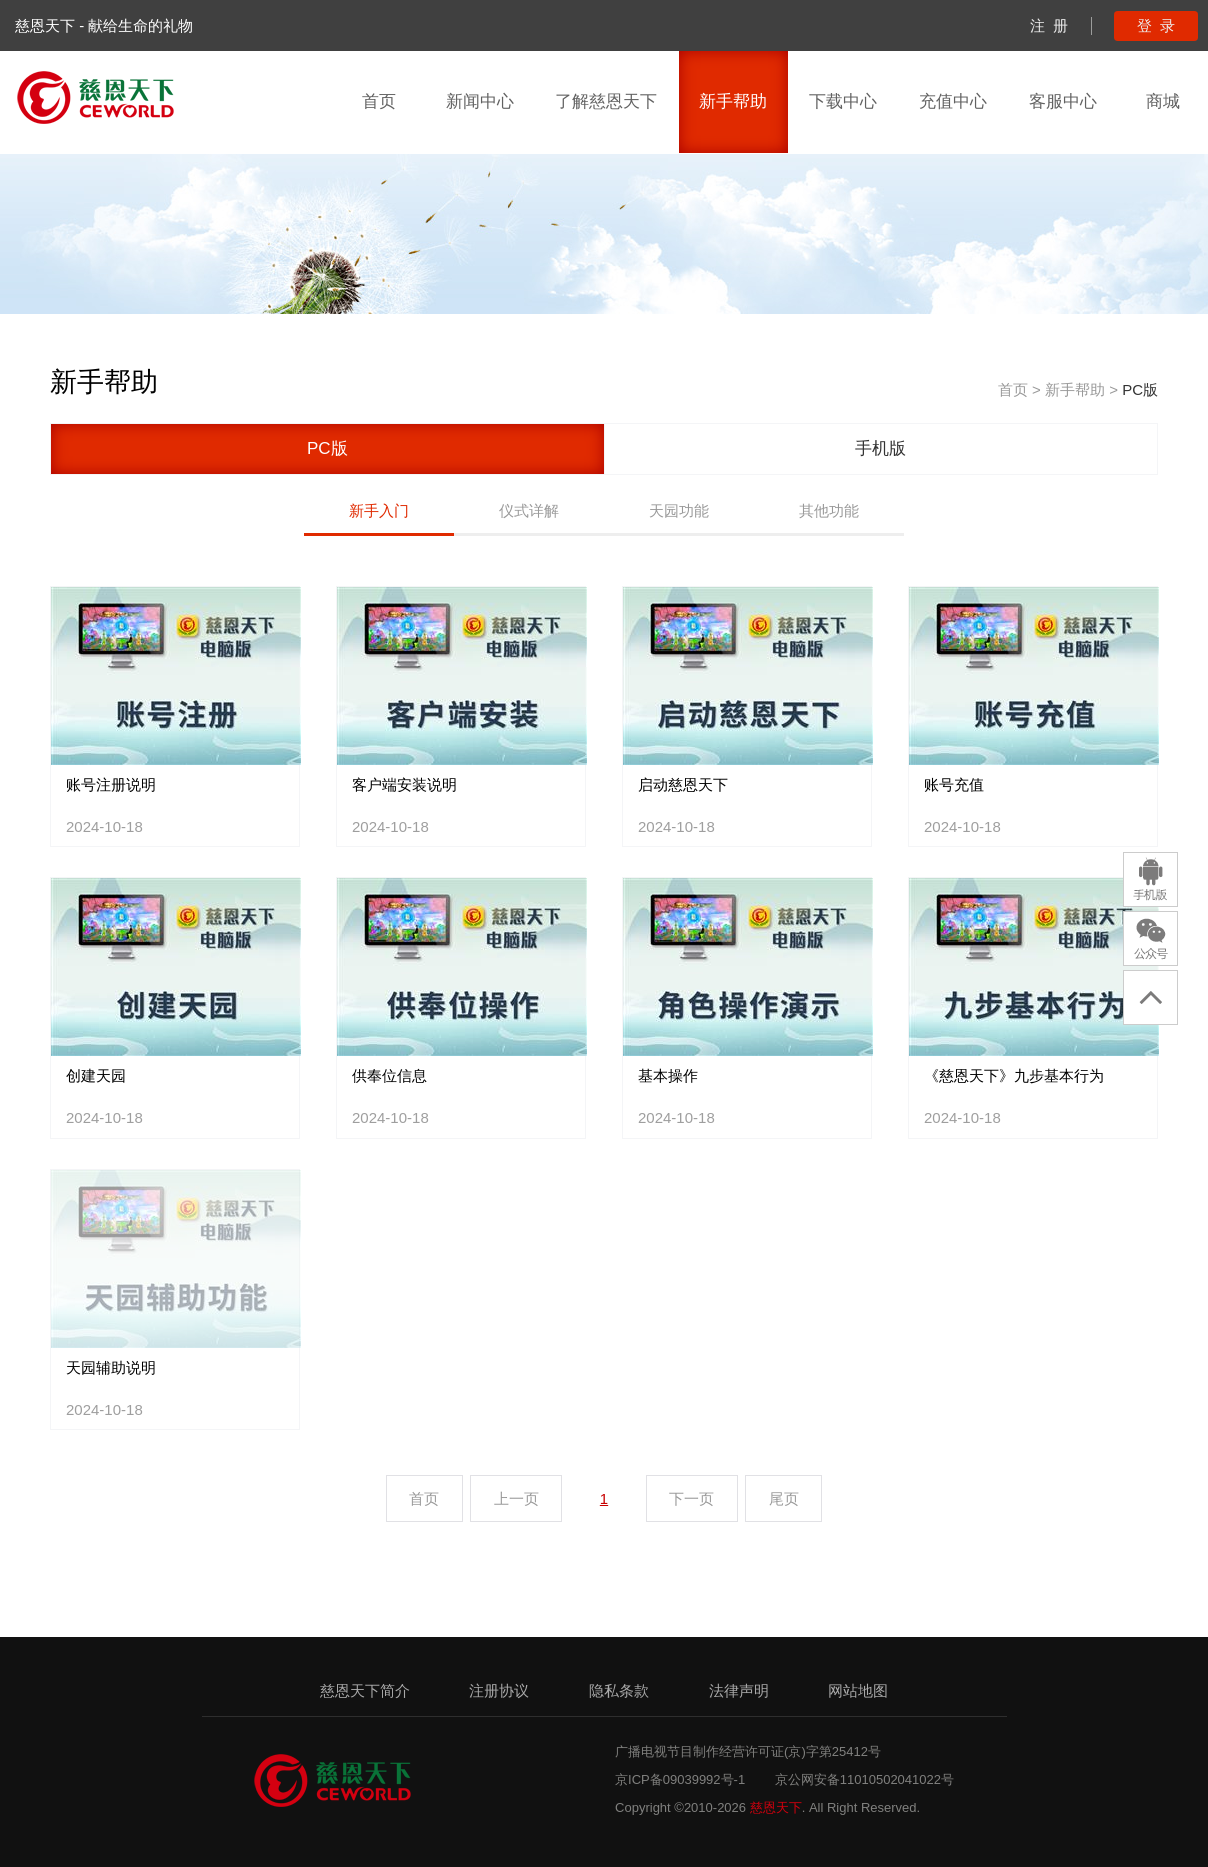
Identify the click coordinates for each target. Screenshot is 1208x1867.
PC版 (1140, 389)
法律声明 (739, 1690)
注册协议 (499, 1690)
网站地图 (858, 1690)
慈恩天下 (776, 1807)
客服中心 (1063, 101)
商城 (1163, 101)
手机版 (880, 448)
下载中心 (843, 101)
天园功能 (679, 510)
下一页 (691, 1498)
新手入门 (379, 510)
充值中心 (953, 101)
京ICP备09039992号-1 (680, 1779)
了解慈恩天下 (606, 101)
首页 (379, 101)
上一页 (516, 1498)
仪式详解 (529, 510)
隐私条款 (619, 1690)
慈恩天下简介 (365, 1690)
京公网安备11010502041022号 (864, 1779)
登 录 (1156, 25)
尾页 (784, 1498)
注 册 (1049, 25)
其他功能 (829, 510)
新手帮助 (733, 101)
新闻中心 (480, 101)
